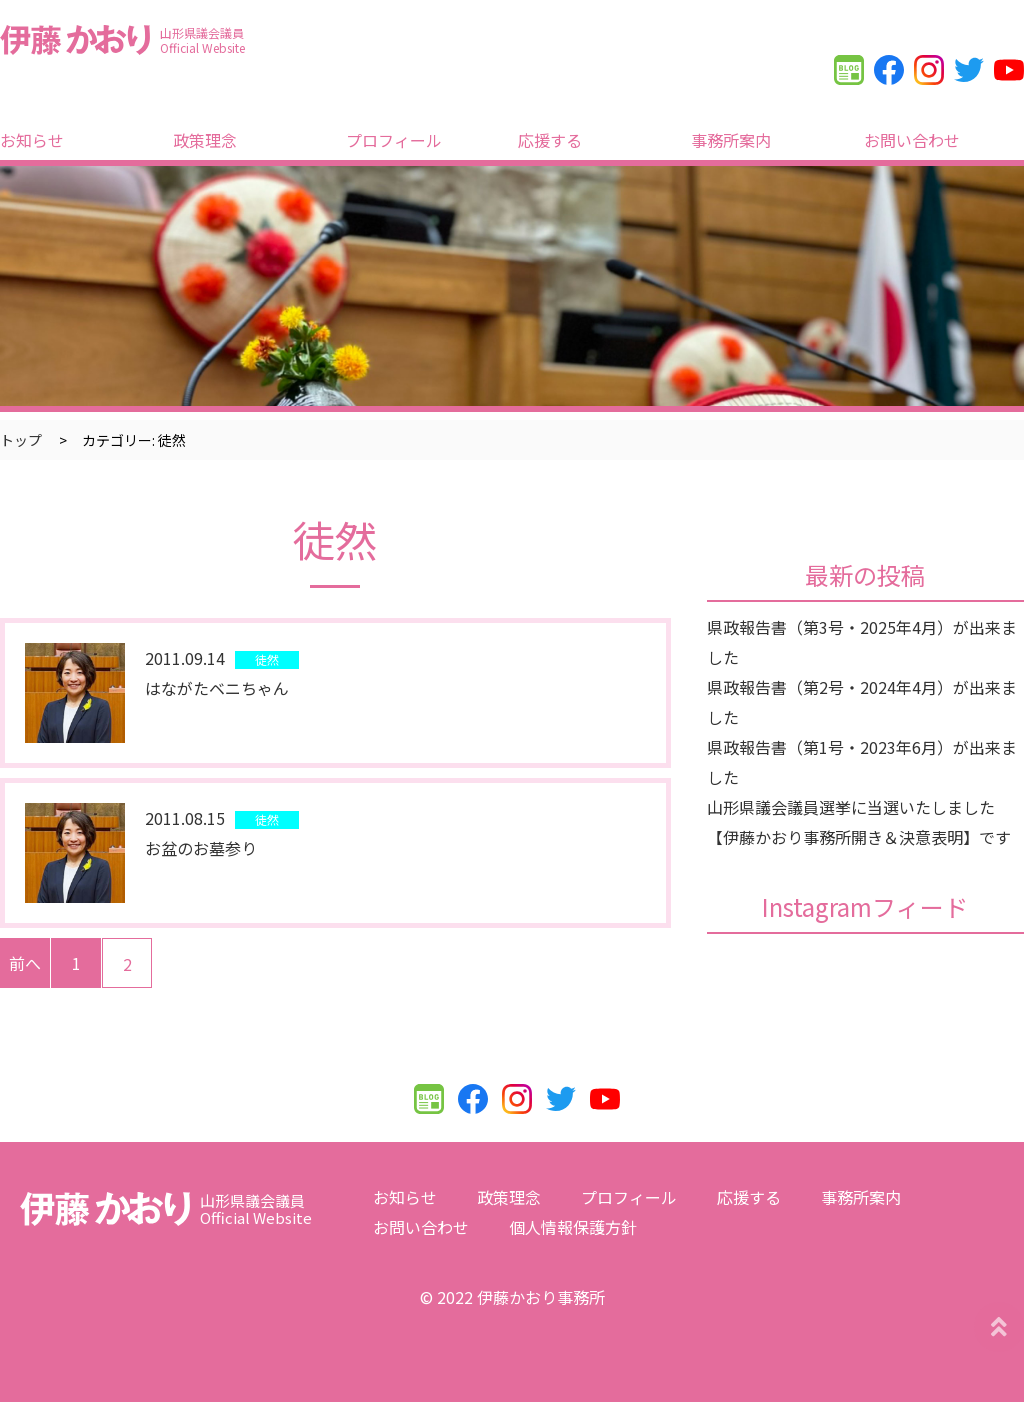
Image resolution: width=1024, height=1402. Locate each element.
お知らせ (32, 140)
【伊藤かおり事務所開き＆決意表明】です (859, 837)
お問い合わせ (912, 140)
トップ (21, 440)
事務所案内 (731, 140)
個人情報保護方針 (573, 1227)
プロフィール (394, 140)
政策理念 (205, 140)
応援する (550, 140)
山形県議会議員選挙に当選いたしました (851, 807)
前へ (25, 963)
